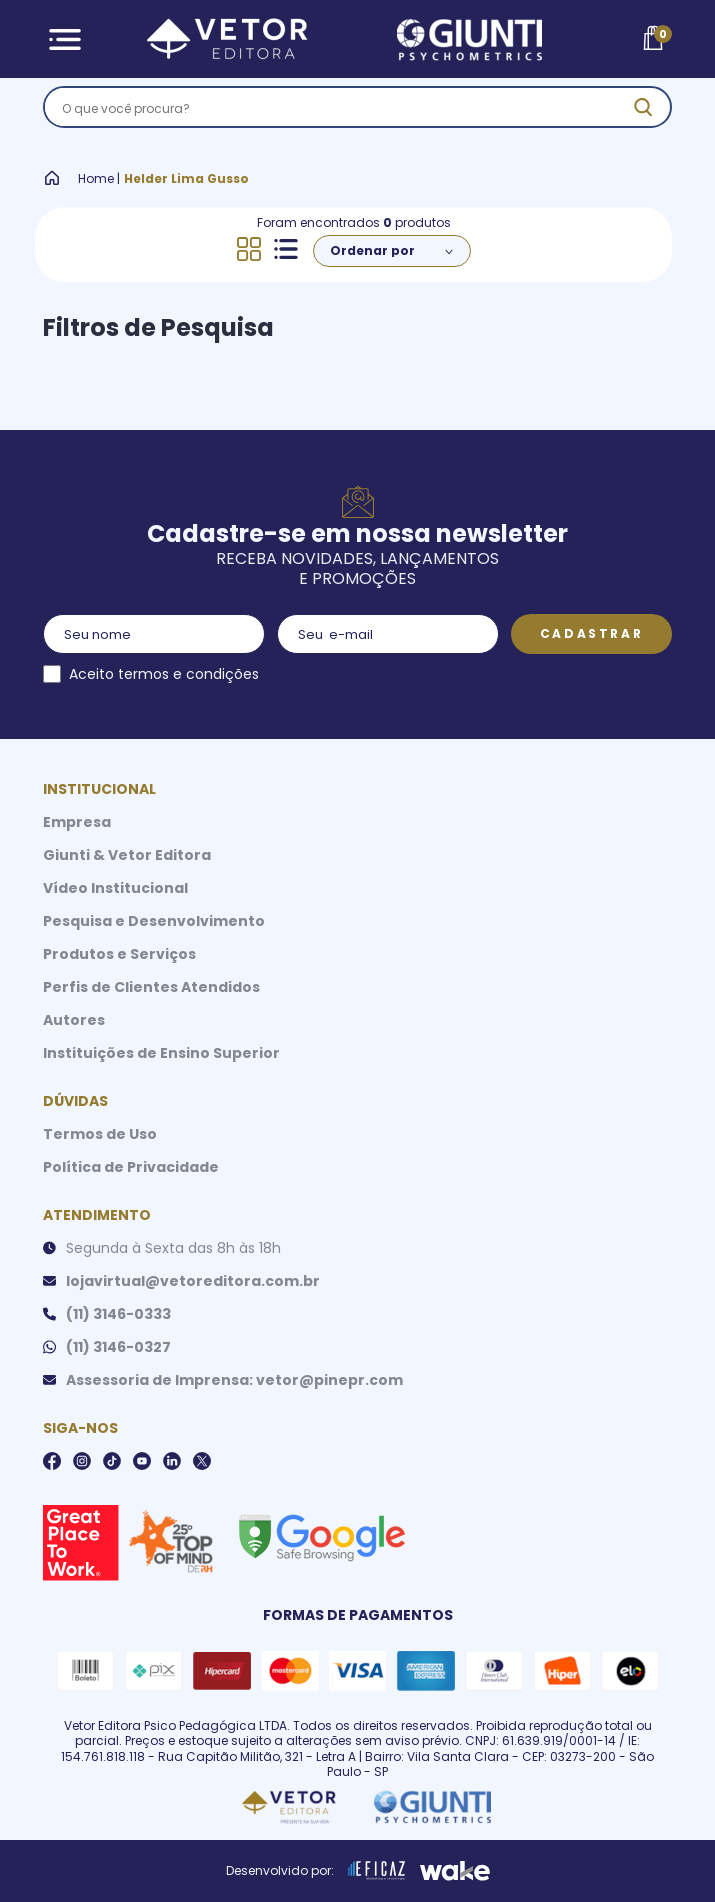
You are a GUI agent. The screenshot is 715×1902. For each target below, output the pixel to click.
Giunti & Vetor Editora (127, 855)
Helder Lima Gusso (186, 179)
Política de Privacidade (131, 1167)
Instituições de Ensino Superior (161, 1053)
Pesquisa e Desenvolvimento (154, 921)
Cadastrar (591, 633)
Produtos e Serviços (119, 954)
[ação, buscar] (643, 107)
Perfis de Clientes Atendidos (151, 987)
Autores (74, 1020)
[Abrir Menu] (65, 39)
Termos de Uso (100, 1134)
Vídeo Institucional (115, 888)
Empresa (77, 822)
